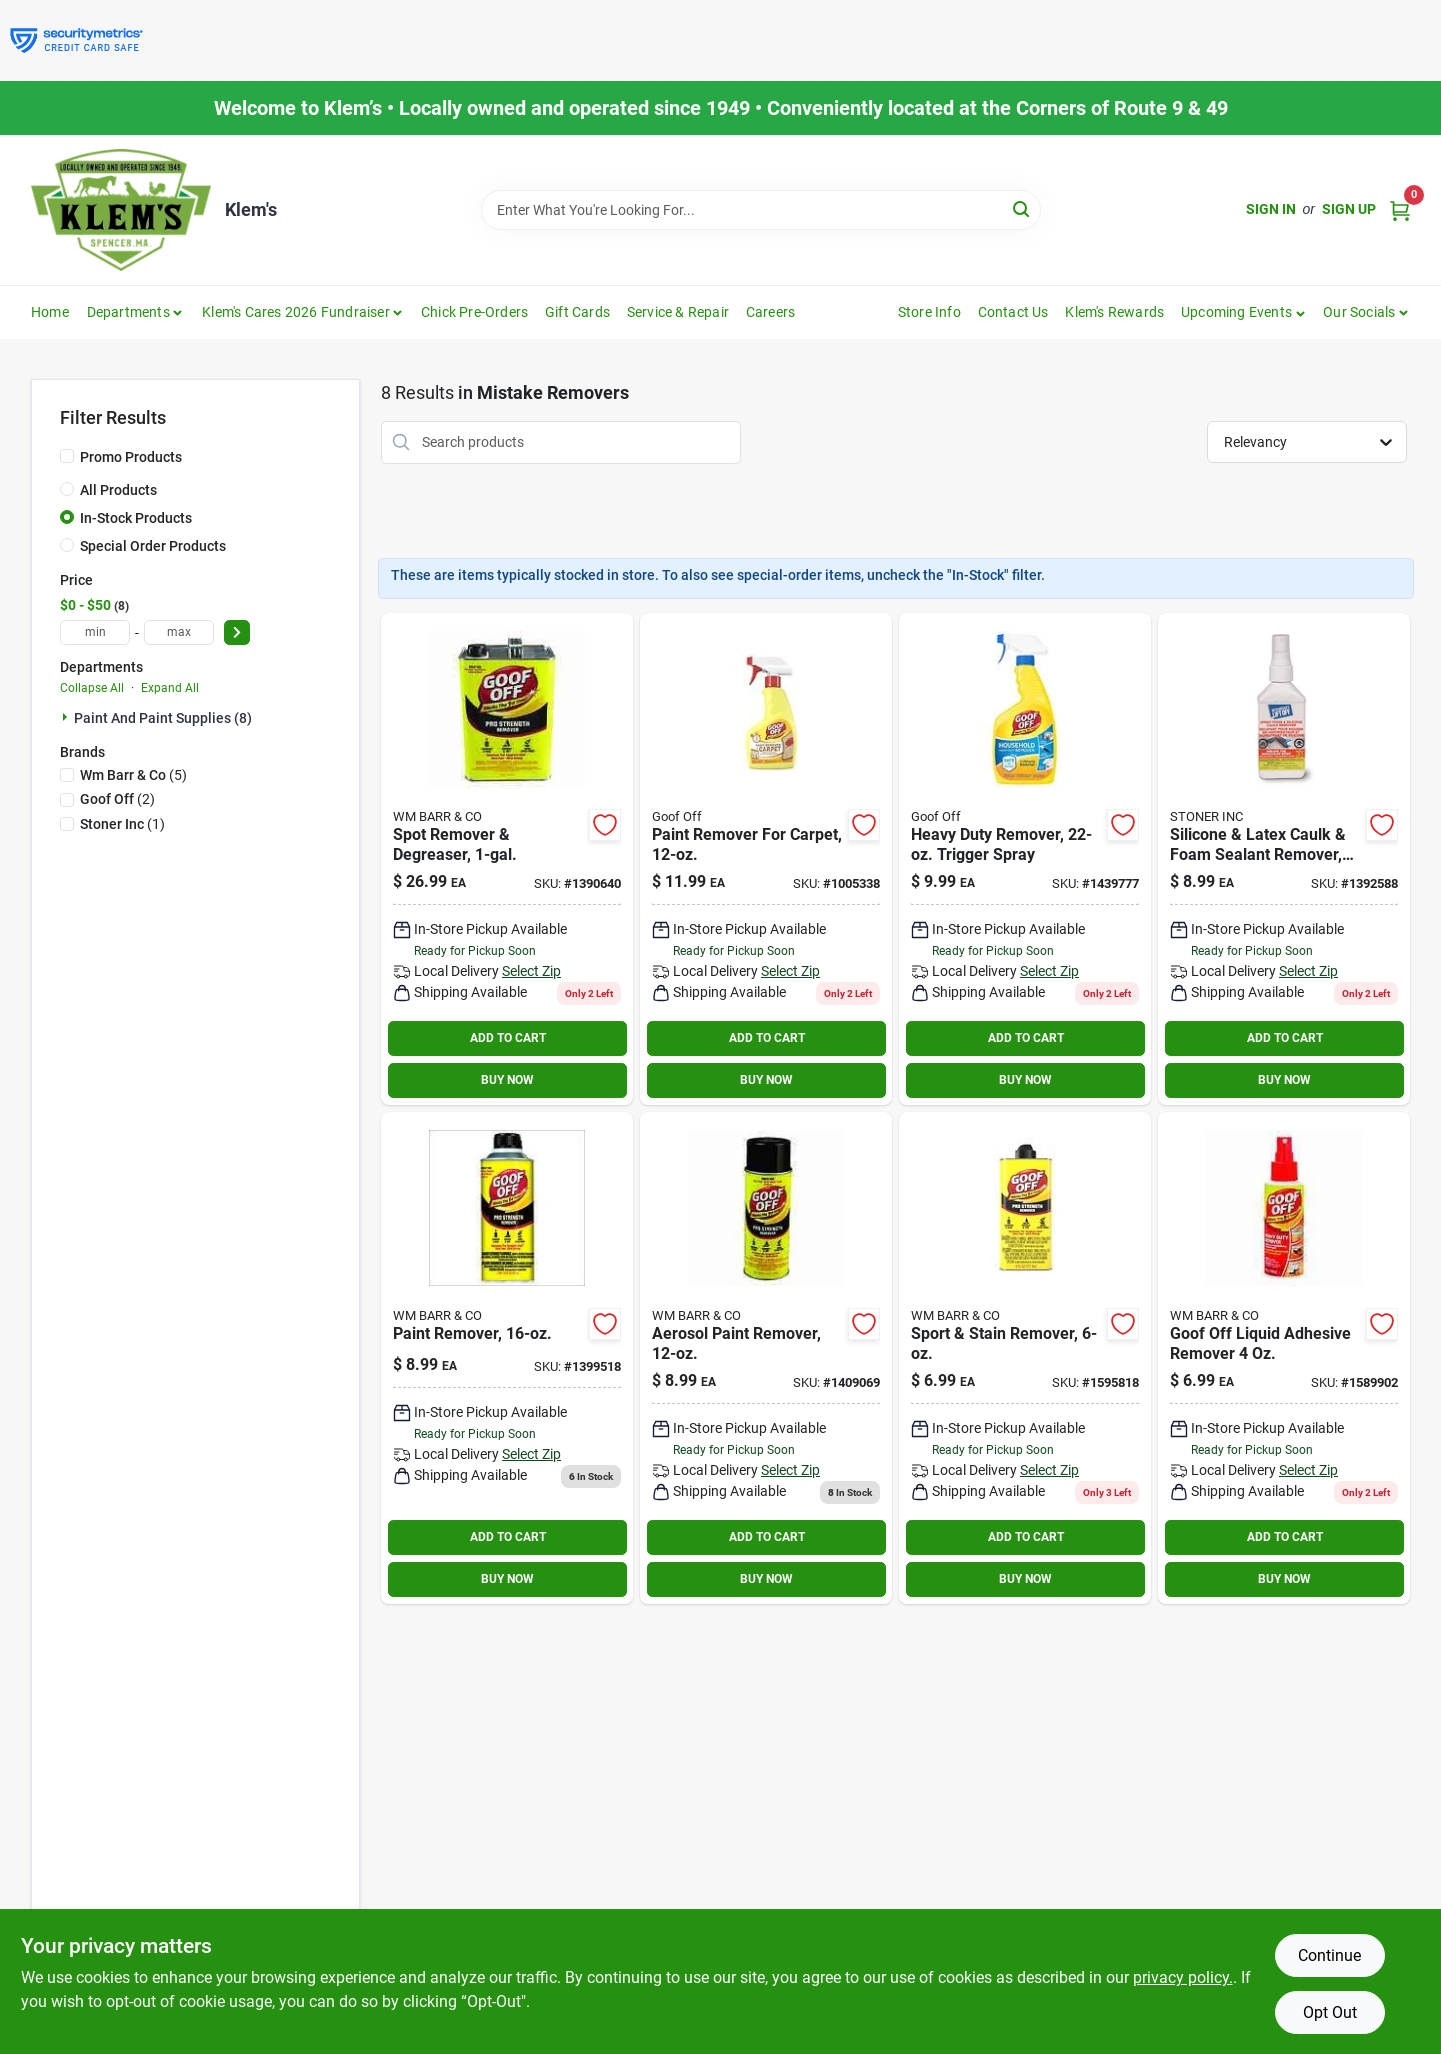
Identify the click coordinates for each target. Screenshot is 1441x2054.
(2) (117, 799)
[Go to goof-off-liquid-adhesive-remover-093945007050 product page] (1284, 1358)
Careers (770, 312)
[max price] (179, 632)
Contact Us (1013, 312)
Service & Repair (678, 312)
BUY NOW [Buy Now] (507, 1080)
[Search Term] (761, 210)
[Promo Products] (67, 456)
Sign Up (1349, 209)
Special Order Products (153, 546)
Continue (1329, 1955)
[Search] (1022, 208)
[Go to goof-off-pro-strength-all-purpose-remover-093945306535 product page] (507, 1358)
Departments (128, 312)
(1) (122, 824)
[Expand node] (67, 717)
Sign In (1271, 209)
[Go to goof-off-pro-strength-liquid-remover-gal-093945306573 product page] (507, 859)
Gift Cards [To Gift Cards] (577, 312)
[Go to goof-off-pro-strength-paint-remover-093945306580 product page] (766, 1358)
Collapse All (92, 688)
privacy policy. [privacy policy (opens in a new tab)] (1183, 1977)
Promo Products (131, 457)
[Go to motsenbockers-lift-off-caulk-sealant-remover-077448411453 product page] (1284, 859)
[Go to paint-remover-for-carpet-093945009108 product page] (766, 859)
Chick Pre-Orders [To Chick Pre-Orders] (474, 312)
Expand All (170, 688)
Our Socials (1359, 312)
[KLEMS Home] (121, 210)
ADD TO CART (508, 1038)
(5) (133, 775)
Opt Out (1330, 2012)
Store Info (929, 312)
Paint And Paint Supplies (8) (163, 718)
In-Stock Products (136, 518)
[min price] (95, 632)
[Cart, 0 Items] (1400, 209)
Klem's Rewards (1114, 312)
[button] (1243, 312)
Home (50, 312)
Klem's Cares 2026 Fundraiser (296, 312)
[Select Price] (237, 632)
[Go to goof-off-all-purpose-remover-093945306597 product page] (1025, 859)
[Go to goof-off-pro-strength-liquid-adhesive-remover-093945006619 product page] (1025, 1358)
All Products (118, 490)
